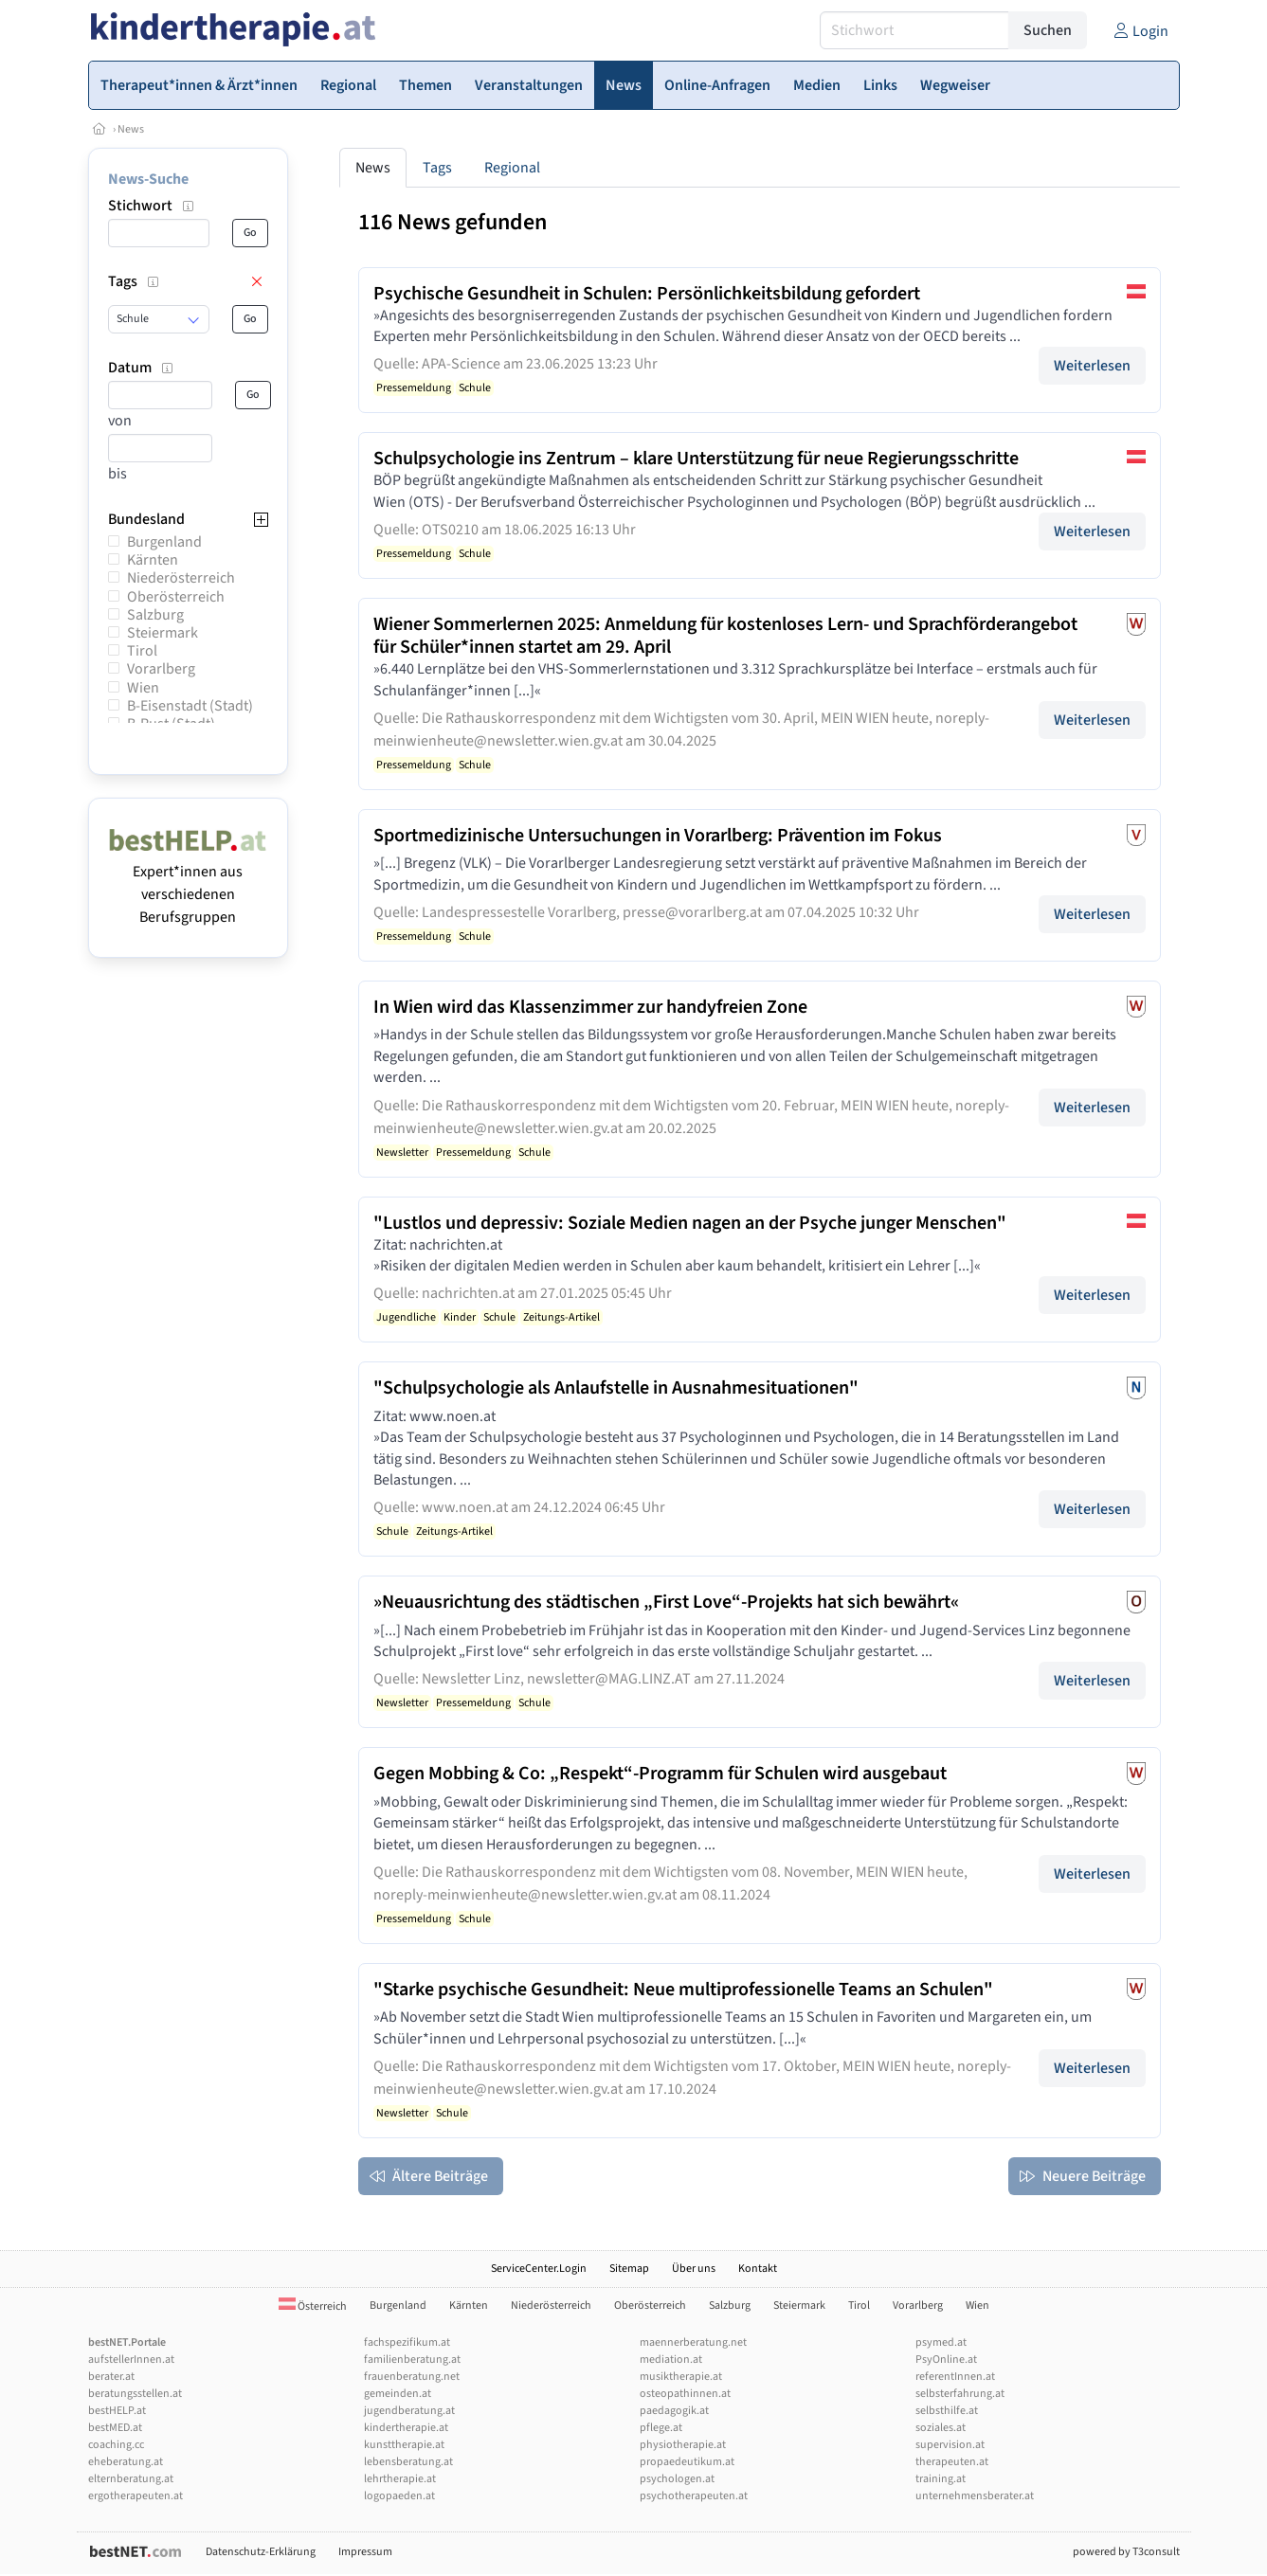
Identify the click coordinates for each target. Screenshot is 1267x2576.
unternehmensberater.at (974, 2496)
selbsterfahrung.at (960, 2394)
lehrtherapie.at (400, 2479)
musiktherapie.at (681, 2377)
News (131, 129)
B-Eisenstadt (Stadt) (190, 705)
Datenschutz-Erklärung (261, 2552)
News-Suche (148, 179)
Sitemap (629, 2269)
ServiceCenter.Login (539, 2269)
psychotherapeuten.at (694, 2496)
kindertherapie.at (406, 2428)
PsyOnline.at (946, 2359)
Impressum (365, 2552)
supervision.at (950, 2445)
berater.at (111, 2377)
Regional (512, 167)
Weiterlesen (1092, 365)
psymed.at (941, 2342)
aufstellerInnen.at (131, 2359)
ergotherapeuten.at (135, 2496)
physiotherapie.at (683, 2445)
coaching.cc (116, 2445)
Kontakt (757, 2269)
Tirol (142, 650)
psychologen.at (677, 2479)
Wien (143, 687)
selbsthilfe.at (946, 2411)
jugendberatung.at (409, 2411)
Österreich (313, 2306)
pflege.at (661, 2428)
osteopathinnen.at (685, 2394)
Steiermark (162, 632)
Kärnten (152, 559)
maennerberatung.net (693, 2342)
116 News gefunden (452, 222)
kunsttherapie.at (404, 2445)
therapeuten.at (951, 2462)
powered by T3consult (1126, 2552)
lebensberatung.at (408, 2462)
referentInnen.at (955, 2377)
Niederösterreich (181, 577)
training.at (940, 2479)
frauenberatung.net (412, 2377)
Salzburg (155, 614)
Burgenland (164, 541)
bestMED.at (115, 2428)
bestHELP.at (117, 2411)
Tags (437, 167)
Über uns (693, 2269)
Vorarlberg (161, 668)
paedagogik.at (674, 2411)
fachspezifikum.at (407, 2342)
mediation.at (671, 2359)
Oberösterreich (176, 596)
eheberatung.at (125, 2462)
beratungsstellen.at (135, 2394)
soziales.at (940, 2428)
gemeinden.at (397, 2394)
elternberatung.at (130, 2479)
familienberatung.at (412, 2359)
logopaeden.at (399, 2496)
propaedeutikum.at (687, 2462)
